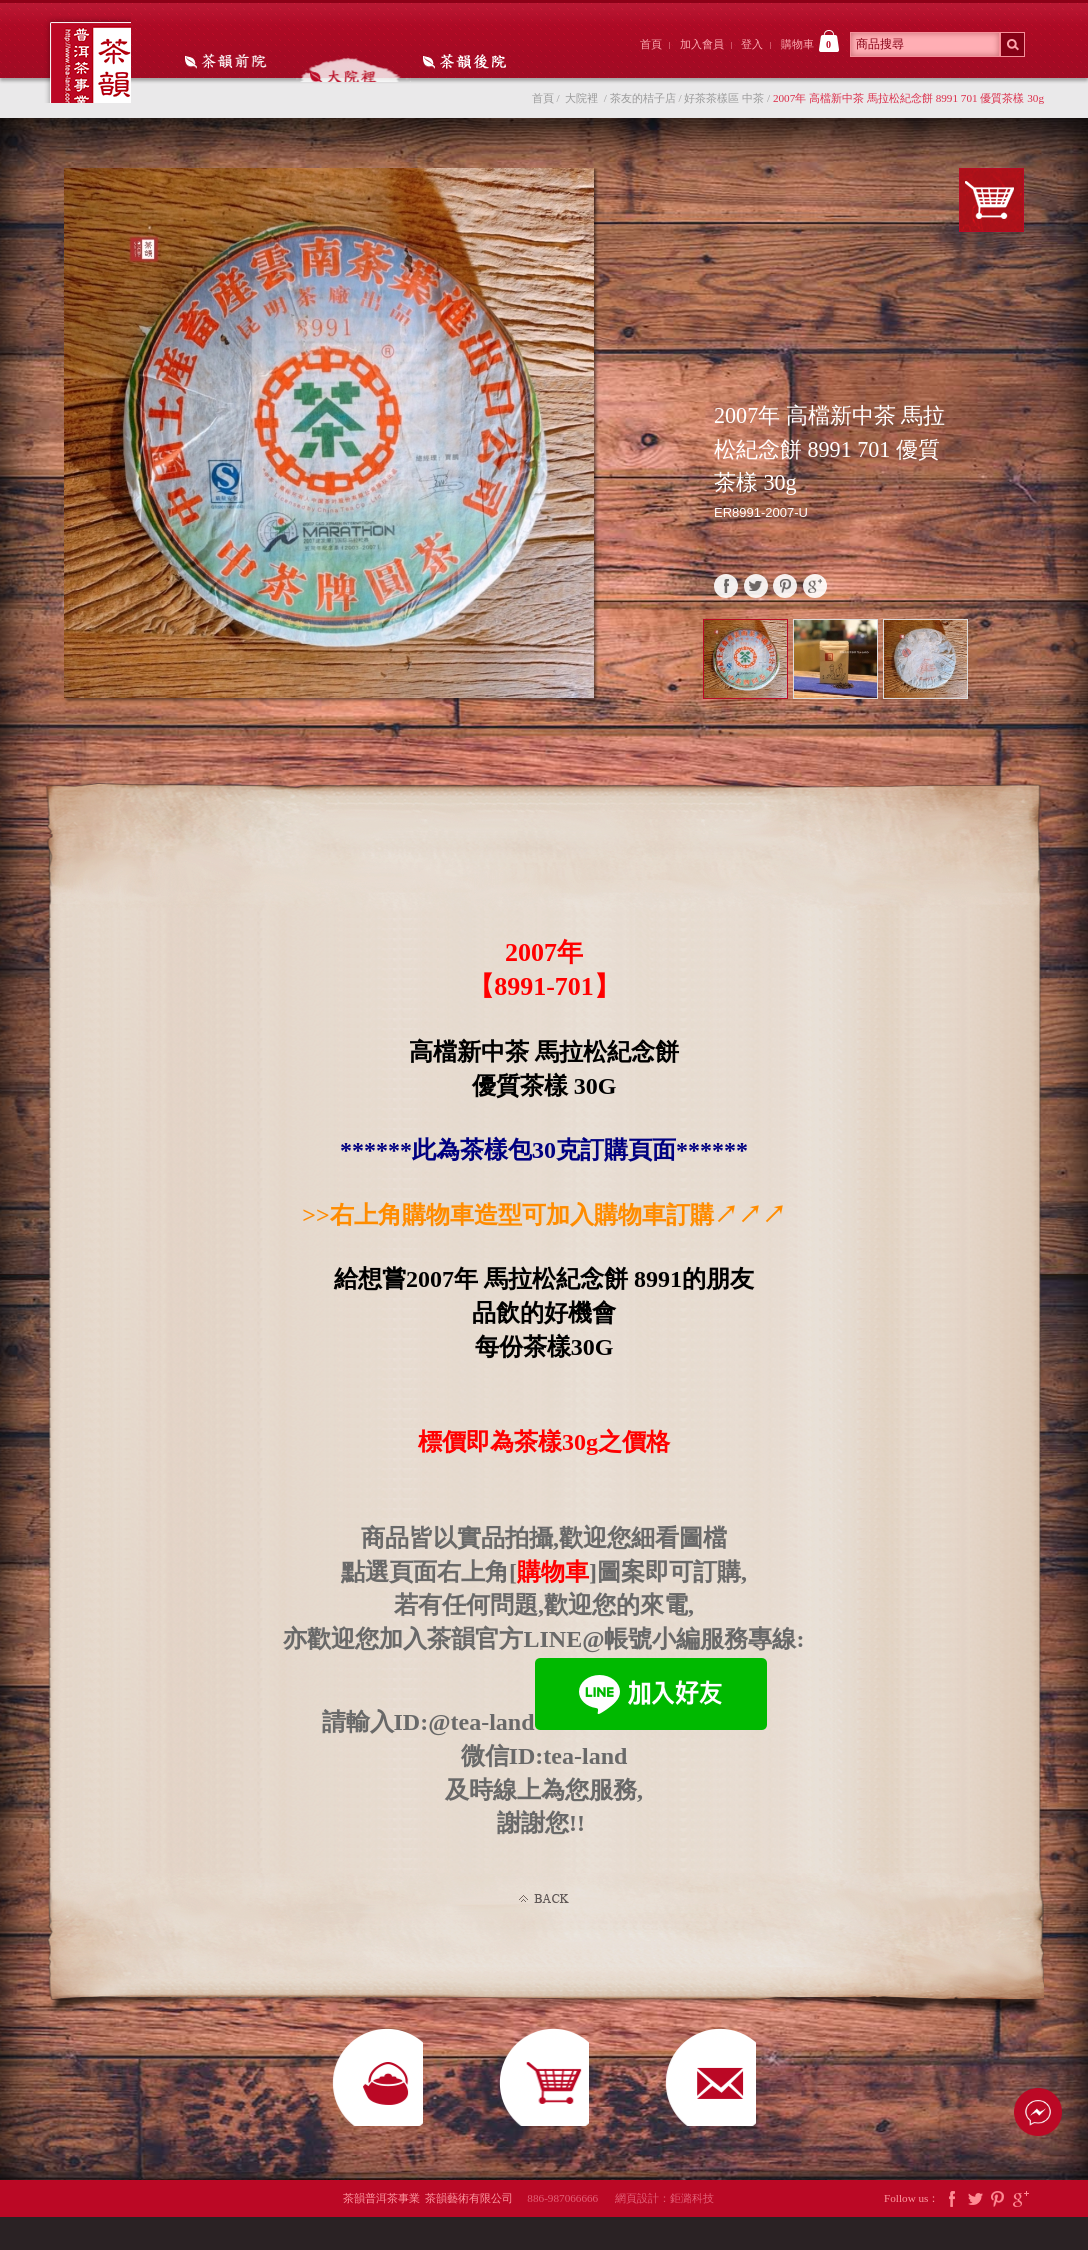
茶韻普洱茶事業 (96, 68)
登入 (752, 44)
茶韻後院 (448, 63)
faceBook (726, 596)
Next (1018, 681)
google (815, 596)
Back (544, 1909)
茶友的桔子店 (643, 108)
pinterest (785, 596)
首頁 (651, 44)
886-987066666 (569, 2231)
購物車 (810, 41)
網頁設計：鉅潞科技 (664, 2231)
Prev (996, 662)
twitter (756, 596)
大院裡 (338, 63)
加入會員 (702, 44)
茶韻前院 (227, 63)
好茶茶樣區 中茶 (724, 108)
